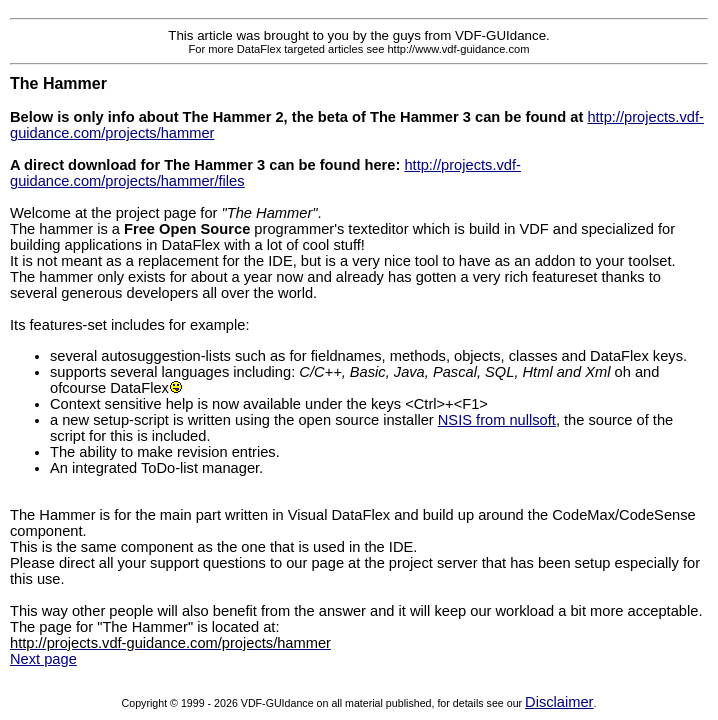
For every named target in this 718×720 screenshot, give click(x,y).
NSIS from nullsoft (497, 420)
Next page (43, 659)
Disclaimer (559, 702)
